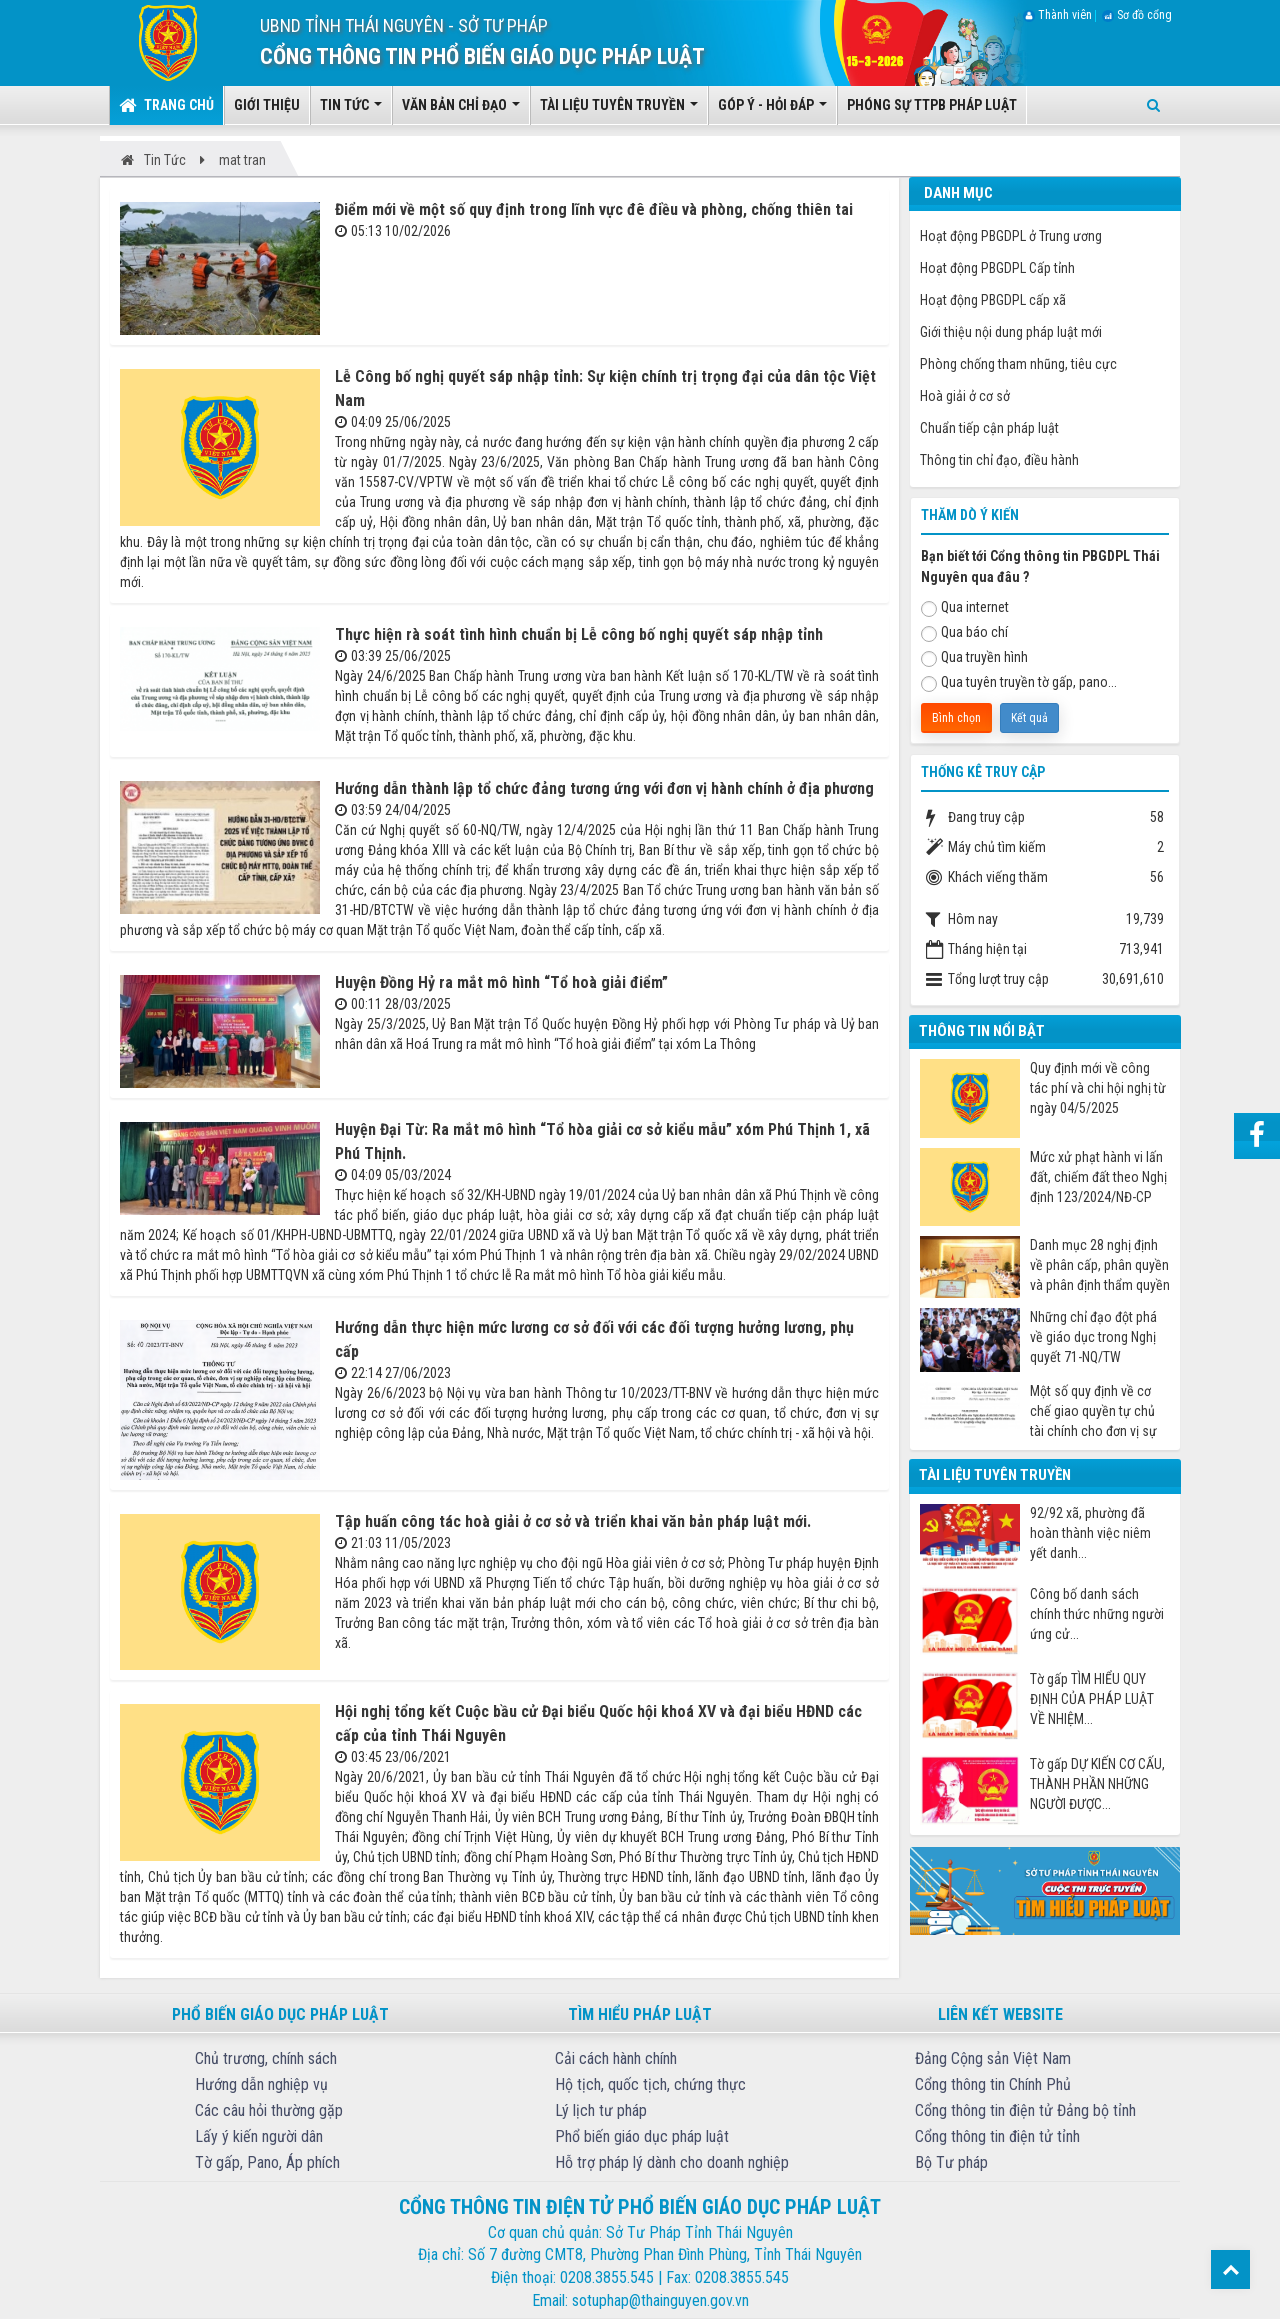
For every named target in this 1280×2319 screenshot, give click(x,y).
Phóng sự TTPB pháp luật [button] (932, 105)
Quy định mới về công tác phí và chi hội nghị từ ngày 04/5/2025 (1098, 1088)
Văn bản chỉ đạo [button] (461, 111)
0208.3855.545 (607, 2277)
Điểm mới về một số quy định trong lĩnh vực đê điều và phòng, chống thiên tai (594, 209)
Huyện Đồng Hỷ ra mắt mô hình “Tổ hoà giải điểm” (501, 982)
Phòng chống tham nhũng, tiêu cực (1018, 364)
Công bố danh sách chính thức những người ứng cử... (1097, 1614)
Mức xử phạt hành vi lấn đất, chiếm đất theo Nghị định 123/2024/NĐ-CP (1098, 1177)
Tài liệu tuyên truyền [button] (619, 111)
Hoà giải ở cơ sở (965, 396)
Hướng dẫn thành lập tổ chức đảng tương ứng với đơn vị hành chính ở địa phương (604, 788)
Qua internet (965, 608)
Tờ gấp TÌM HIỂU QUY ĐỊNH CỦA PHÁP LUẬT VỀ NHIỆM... (1092, 1699)
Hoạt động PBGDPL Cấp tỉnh (997, 268)
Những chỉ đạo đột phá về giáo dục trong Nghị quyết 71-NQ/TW (1093, 1337)
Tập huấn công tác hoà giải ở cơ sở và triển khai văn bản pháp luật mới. (573, 1521)
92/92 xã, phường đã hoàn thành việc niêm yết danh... (1090, 1533)
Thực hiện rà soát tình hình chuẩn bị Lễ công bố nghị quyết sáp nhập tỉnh (579, 634)
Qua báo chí (964, 633)
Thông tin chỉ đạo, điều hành (999, 460)
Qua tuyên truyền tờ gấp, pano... (1019, 683)
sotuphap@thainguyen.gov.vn (660, 2300)
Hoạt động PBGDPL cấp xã (993, 300)
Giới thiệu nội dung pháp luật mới (1011, 332)
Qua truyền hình (974, 658)
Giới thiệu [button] (267, 105)
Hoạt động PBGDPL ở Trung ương (1011, 236)
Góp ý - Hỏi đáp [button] (772, 111)
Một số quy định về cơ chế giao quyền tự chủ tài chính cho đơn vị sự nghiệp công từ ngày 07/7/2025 (1093, 1411)
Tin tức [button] (351, 111)
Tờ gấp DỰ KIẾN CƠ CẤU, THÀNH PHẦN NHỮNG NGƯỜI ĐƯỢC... (1097, 1784)
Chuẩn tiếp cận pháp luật (989, 428)
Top (1230, 2269)
